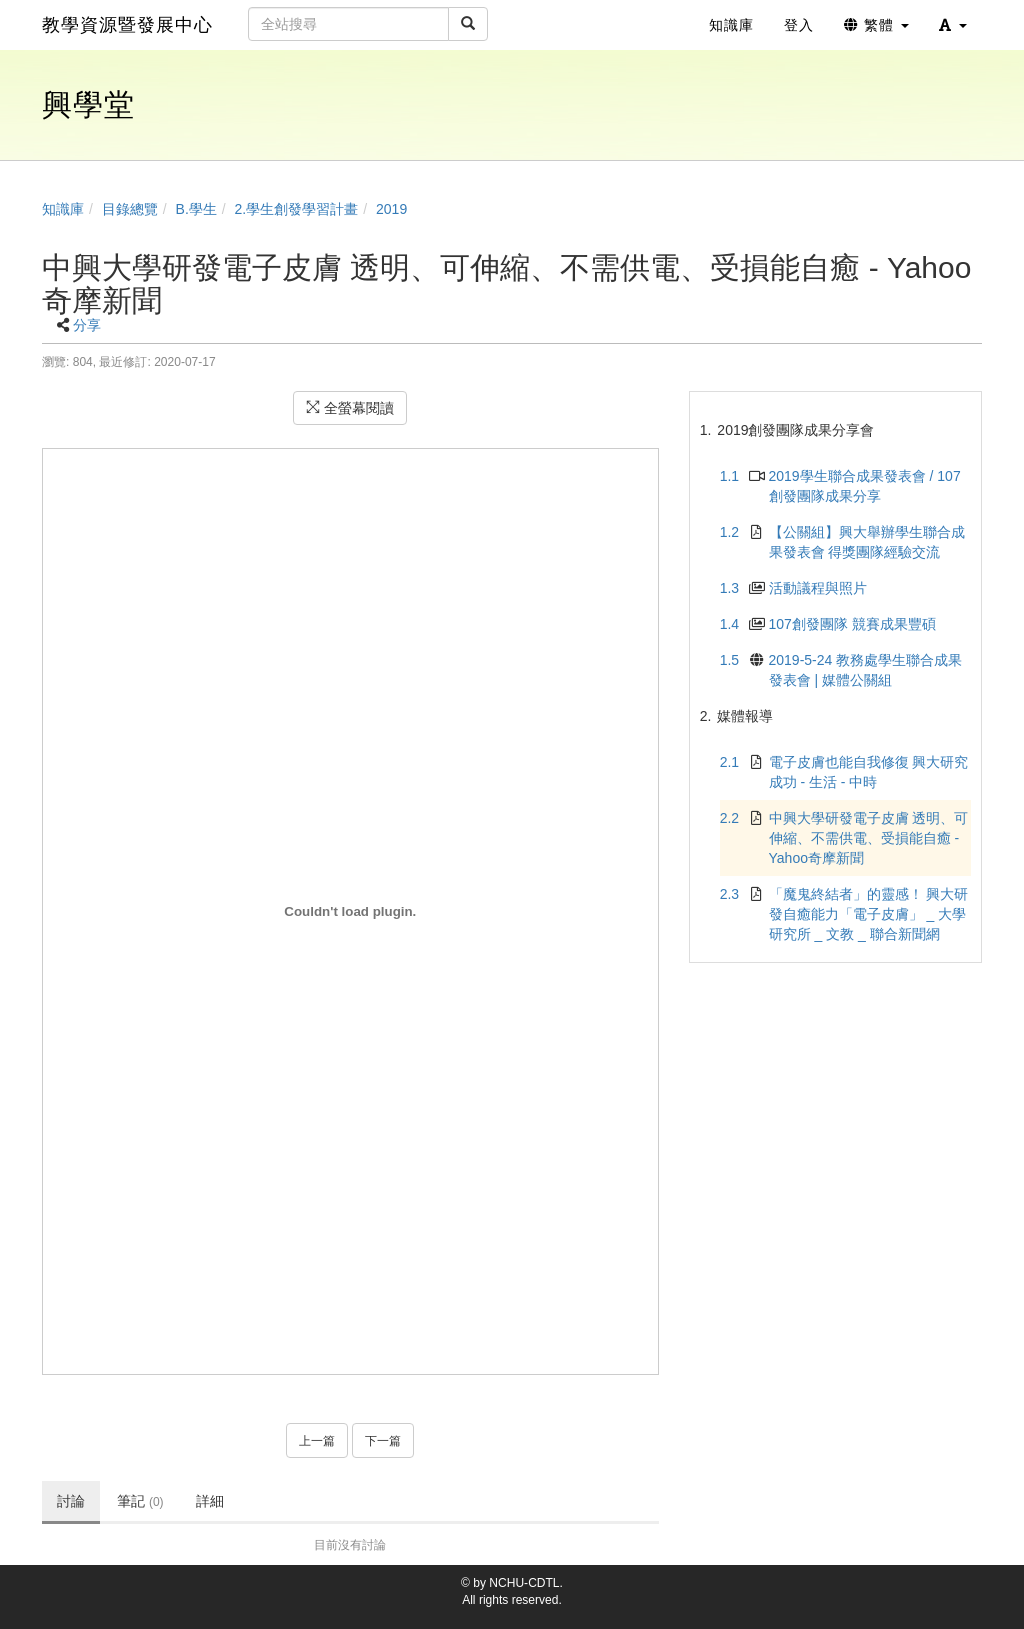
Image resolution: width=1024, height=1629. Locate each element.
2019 (391, 209)
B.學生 (196, 209)
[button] (953, 25)
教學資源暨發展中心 (127, 25)
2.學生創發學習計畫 (297, 209)
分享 (87, 325)
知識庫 (63, 209)
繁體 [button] (876, 25)
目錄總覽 (130, 209)
